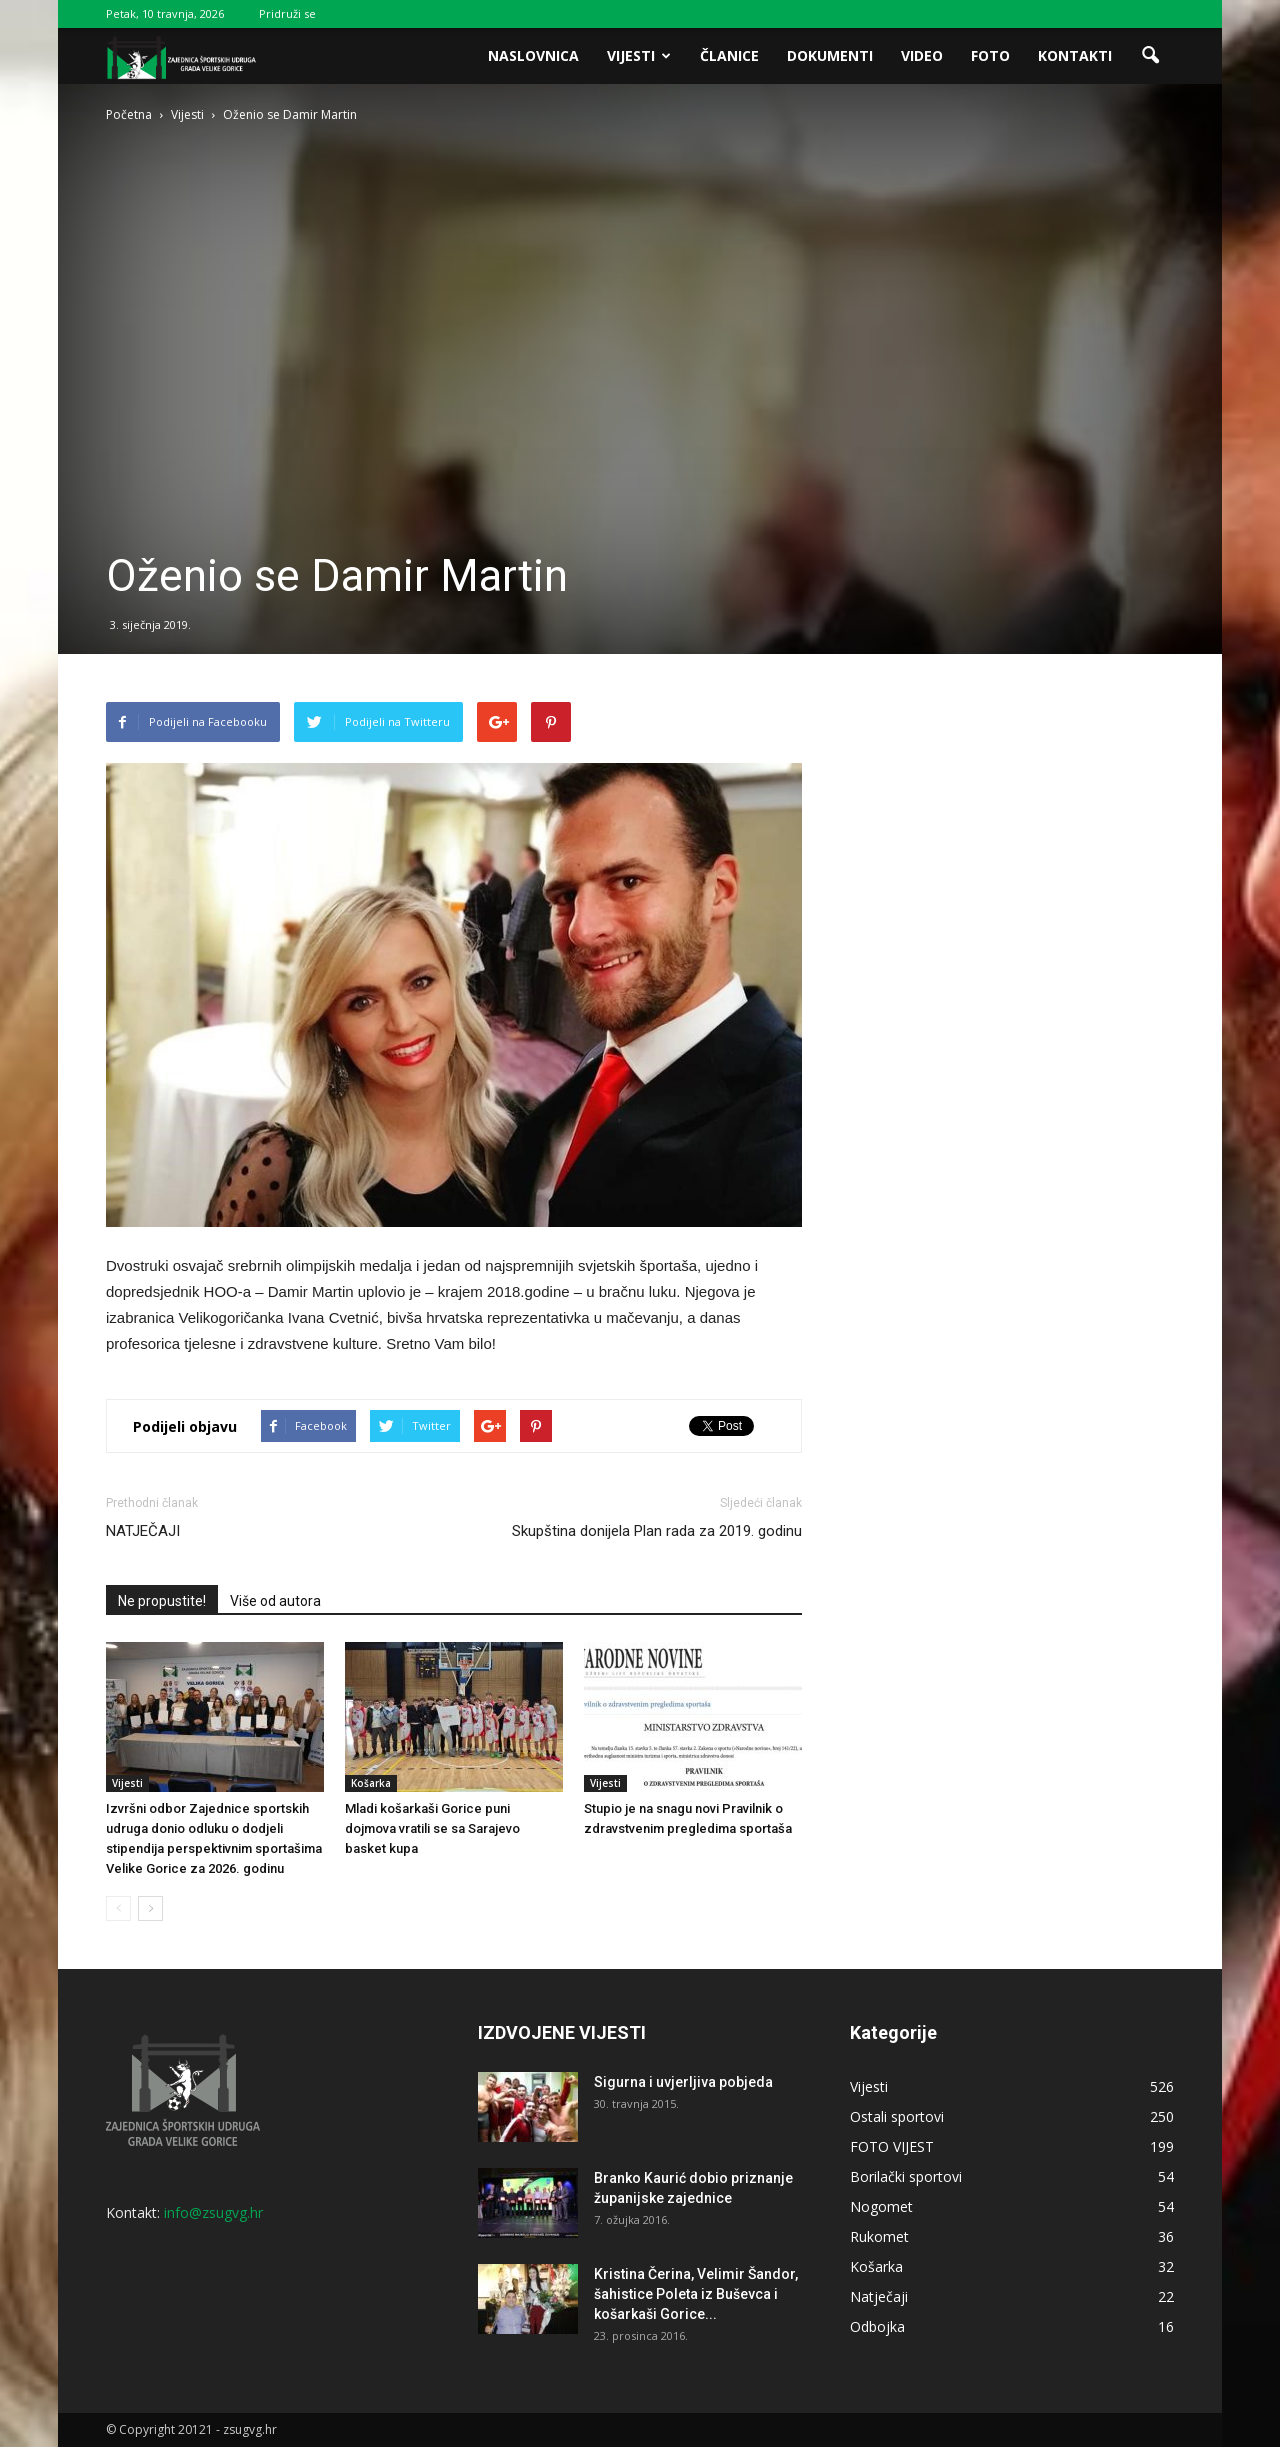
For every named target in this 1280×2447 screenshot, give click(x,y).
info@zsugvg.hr (213, 2212)
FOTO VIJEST (892, 2146)
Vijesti (639, 55)
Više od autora (275, 1601)
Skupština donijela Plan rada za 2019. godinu (657, 1531)
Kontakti (1075, 55)
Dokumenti (830, 55)
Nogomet (881, 2206)
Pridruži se (287, 13)
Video (922, 55)
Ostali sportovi (897, 2116)
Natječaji (879, 2296)
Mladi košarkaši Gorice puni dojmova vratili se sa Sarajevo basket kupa (432, 1828)
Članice (729, 55)
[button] (1150, 56)
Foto (990, 55)
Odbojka (877, 2326)
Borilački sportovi (906, 2176)
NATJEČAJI (143, 1531)
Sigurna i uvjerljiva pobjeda (683, 2082)
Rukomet (879, 2236)
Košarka (371, 1783)
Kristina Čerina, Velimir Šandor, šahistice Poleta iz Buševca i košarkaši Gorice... (696, 2294)
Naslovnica (533, 55)
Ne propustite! (162, 1601)
